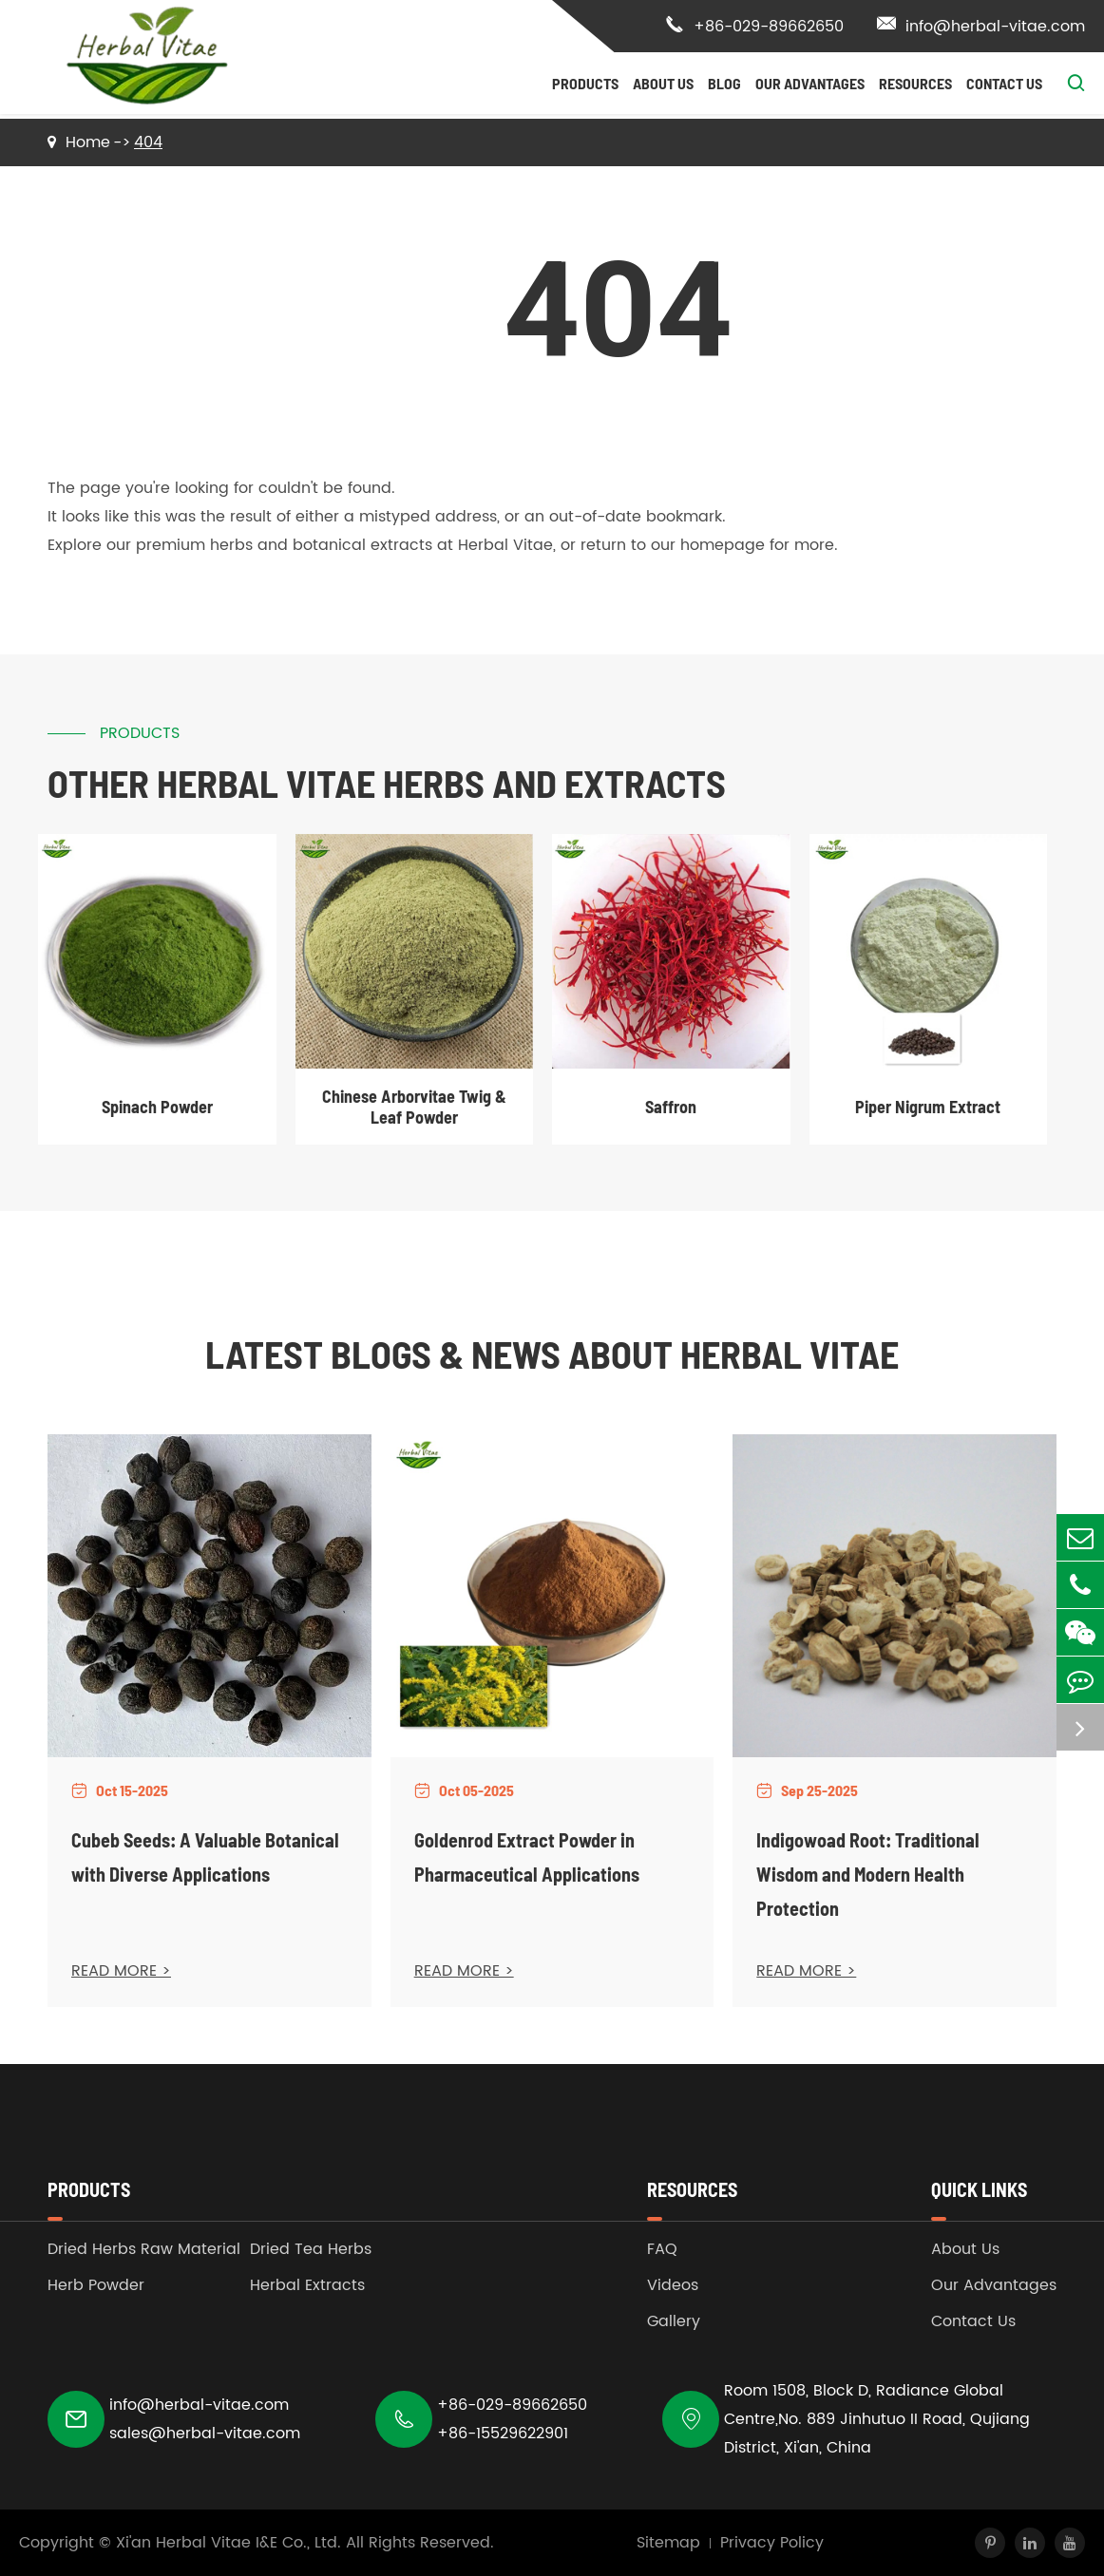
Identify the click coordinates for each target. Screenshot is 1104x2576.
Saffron (670, 1106)
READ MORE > (121, 1971)
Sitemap (668, 2542)
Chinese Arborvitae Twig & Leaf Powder (414, 1106)
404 (148, 142)
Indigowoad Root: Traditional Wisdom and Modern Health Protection (868, 1874)
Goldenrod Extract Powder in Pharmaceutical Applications (526, 1856)
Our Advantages (810, 83)
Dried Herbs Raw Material (144, 2249)
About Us (663, 83)
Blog (724, 83)
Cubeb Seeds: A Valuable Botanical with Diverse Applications (205, 1856)
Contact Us (1004, 83)
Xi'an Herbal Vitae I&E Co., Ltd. (228, 2542)
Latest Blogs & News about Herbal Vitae (552, 1353)
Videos (672, 2285)
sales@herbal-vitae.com (204, 2433)
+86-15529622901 (502, 2433)
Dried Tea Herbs (310, 2249)
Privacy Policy (772, 2542)
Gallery (673, 2321)
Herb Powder (96, 2285)
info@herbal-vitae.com (981, 26)
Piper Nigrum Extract (927, 1106)
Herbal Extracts (307, 2285)
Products (585, 83)
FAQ (662, 2249)
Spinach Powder (157, 1106)
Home (88, 142)
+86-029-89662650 (754, 26)
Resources (915, 83)
